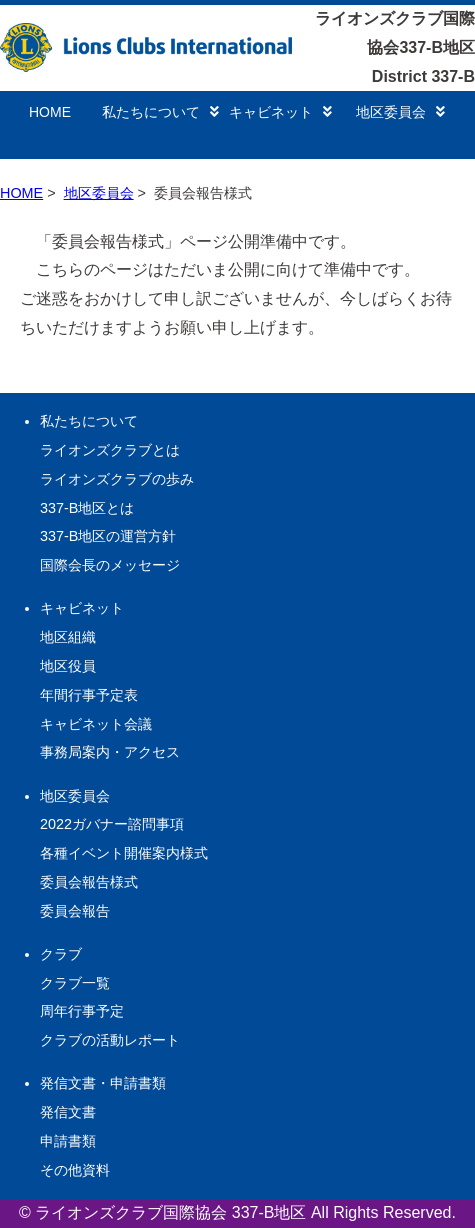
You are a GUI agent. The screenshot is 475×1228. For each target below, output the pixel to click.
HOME (50, 112)
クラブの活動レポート (110, 1040)
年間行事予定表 (89, 695)
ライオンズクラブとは (110, 450)
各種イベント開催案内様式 (124, 853)
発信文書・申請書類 (103, 1083)
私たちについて (160, 112)
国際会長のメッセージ (110, 565)
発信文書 (68, 1112)
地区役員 (68, 666)
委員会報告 (75, 911)
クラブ (61, 954)
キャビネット (280, 112)
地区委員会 (400, 112)
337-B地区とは (87, 508)
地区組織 (68, 637)
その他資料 (75, 1170)
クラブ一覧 (75, 983)
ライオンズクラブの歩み (117, 479)
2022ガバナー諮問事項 (112, 824)
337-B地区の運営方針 (108, 536)
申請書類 (68, 1141)
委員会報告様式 (89, 882)
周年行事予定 (82, 1011)
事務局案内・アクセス (110, 752)
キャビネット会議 (96, 724)
